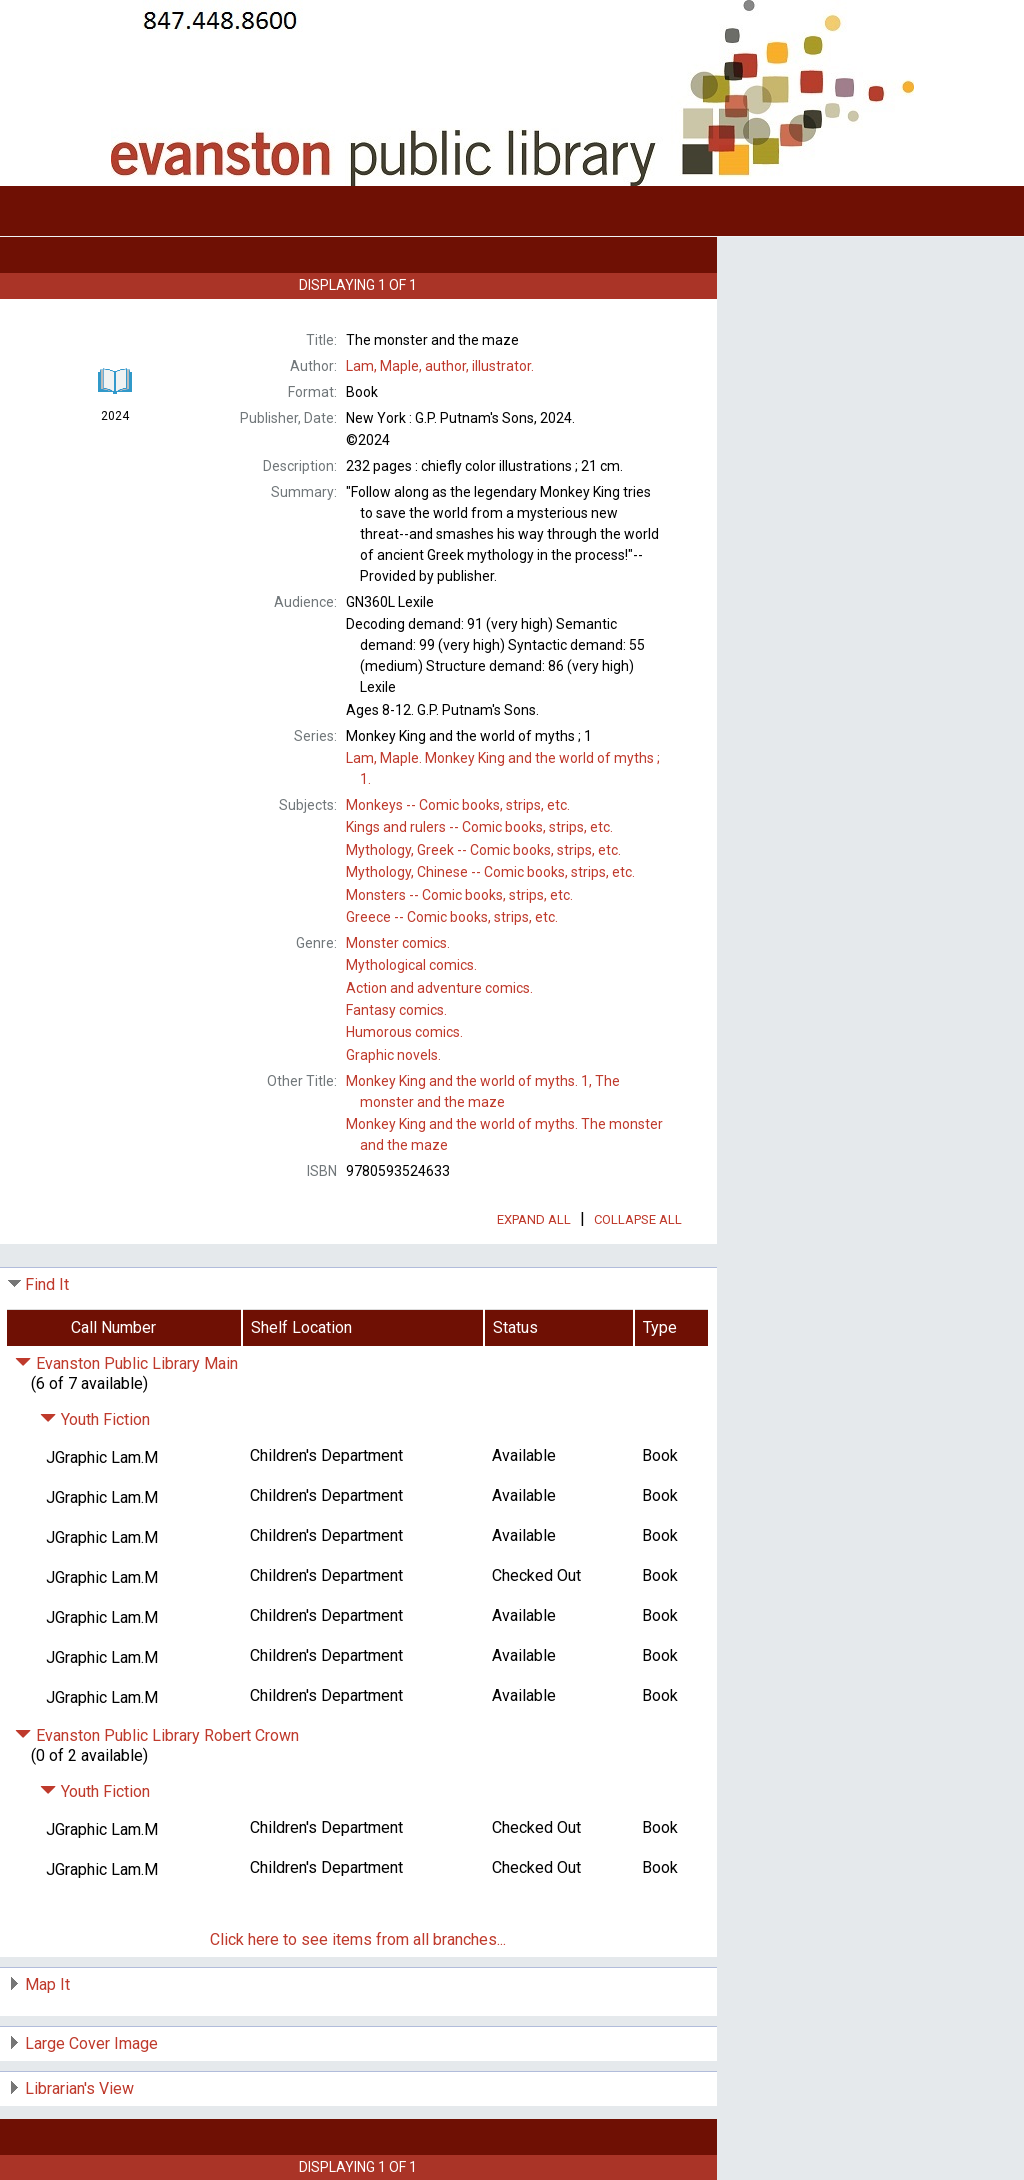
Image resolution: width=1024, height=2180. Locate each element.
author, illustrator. (440, 366)
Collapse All (638, 1219)
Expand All (534, 1219)
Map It (47, 1984)
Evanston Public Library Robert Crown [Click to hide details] (157, 1735)
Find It (47, 1284)
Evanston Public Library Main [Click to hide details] (126, 1363)
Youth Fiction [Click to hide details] (95, 1419)
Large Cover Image (91, 2043)
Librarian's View (79, 2088)
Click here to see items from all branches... (358, 1939)
